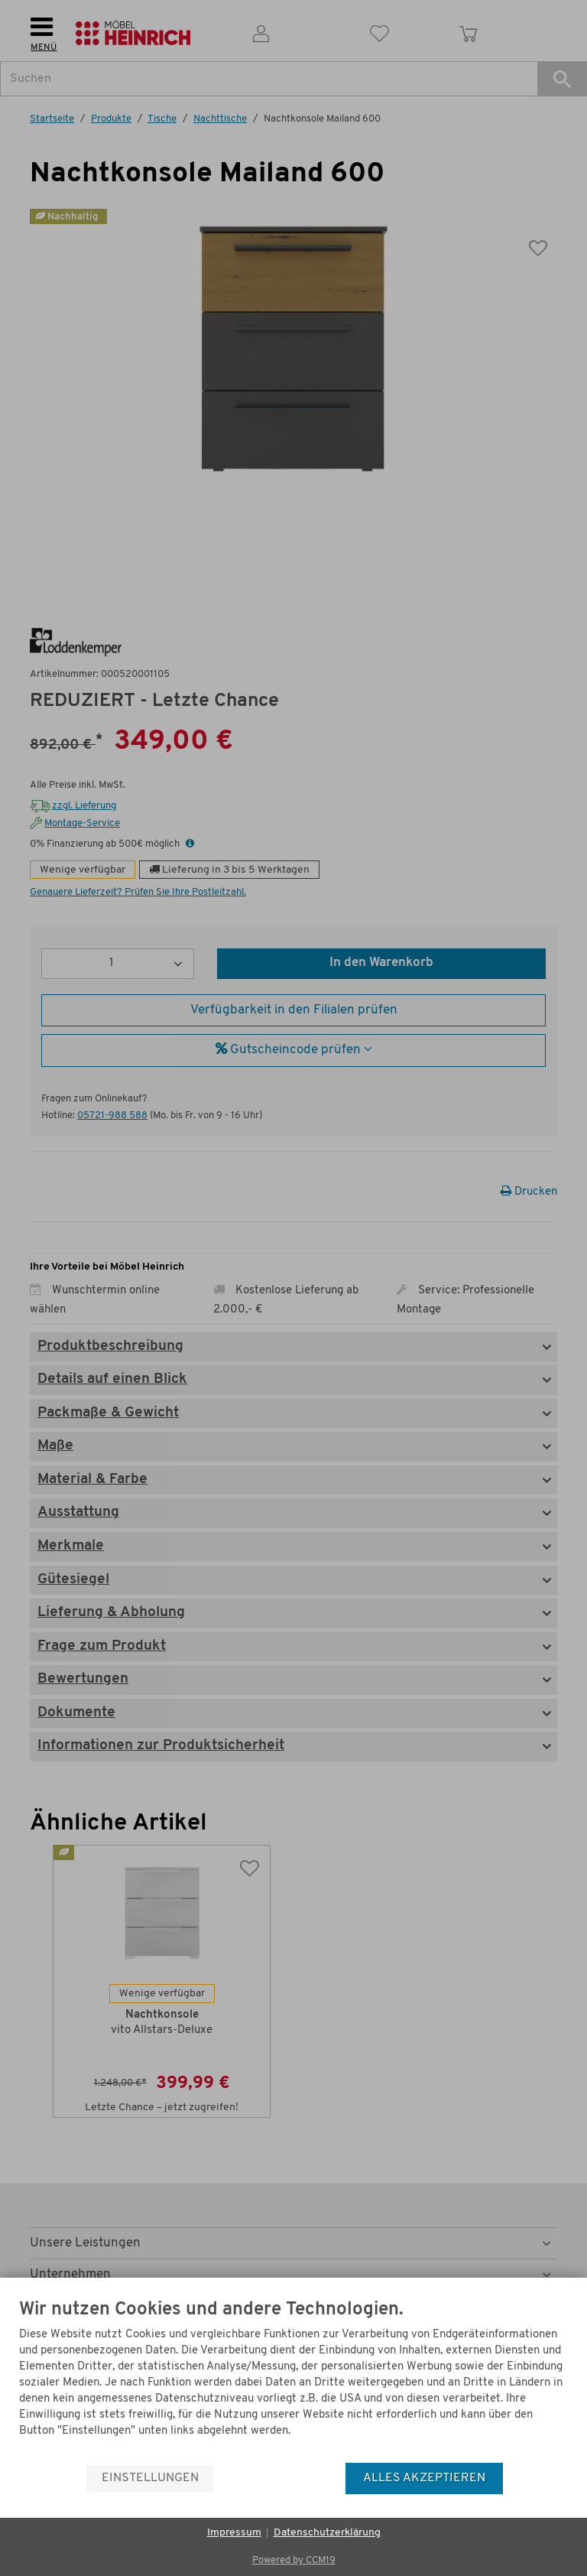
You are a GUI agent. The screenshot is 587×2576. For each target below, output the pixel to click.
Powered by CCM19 (294, 2560)
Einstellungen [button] (150, 2478)
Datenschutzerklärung (327, 2533)
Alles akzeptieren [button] (424, 2478)
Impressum (234, 2533)
